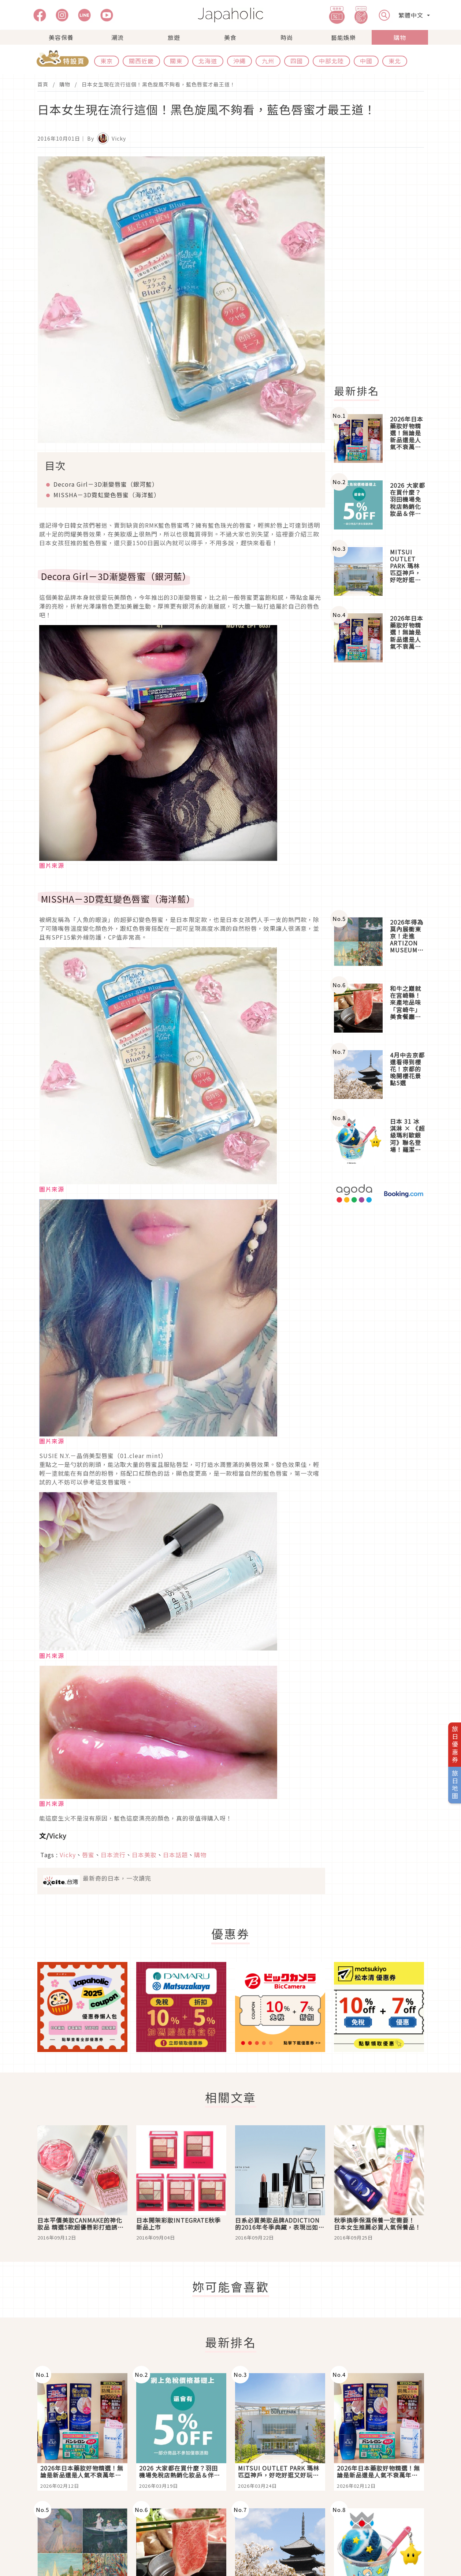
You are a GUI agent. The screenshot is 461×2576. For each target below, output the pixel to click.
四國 (296, 60)
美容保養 (61, 37)
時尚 (286, 37)
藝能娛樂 (343, 37)
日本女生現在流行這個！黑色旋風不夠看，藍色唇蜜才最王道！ (158, 84)
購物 (400, 37)
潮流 (117, 37)
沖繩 (239, 60)
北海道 (207, 60)
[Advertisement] (383, 266)
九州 (268, 60)
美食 (230, 37)
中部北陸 (331, 60)
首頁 (42, 84)
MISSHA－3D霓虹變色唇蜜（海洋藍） (106, 494)
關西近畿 (141, 60)
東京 (106, 60)
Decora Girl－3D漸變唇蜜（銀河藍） (105, 484)
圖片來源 (51, 865)
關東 (176, 60)
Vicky (57, 1835)
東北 (394, 60)
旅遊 (174, 37)
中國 (366, 60)
